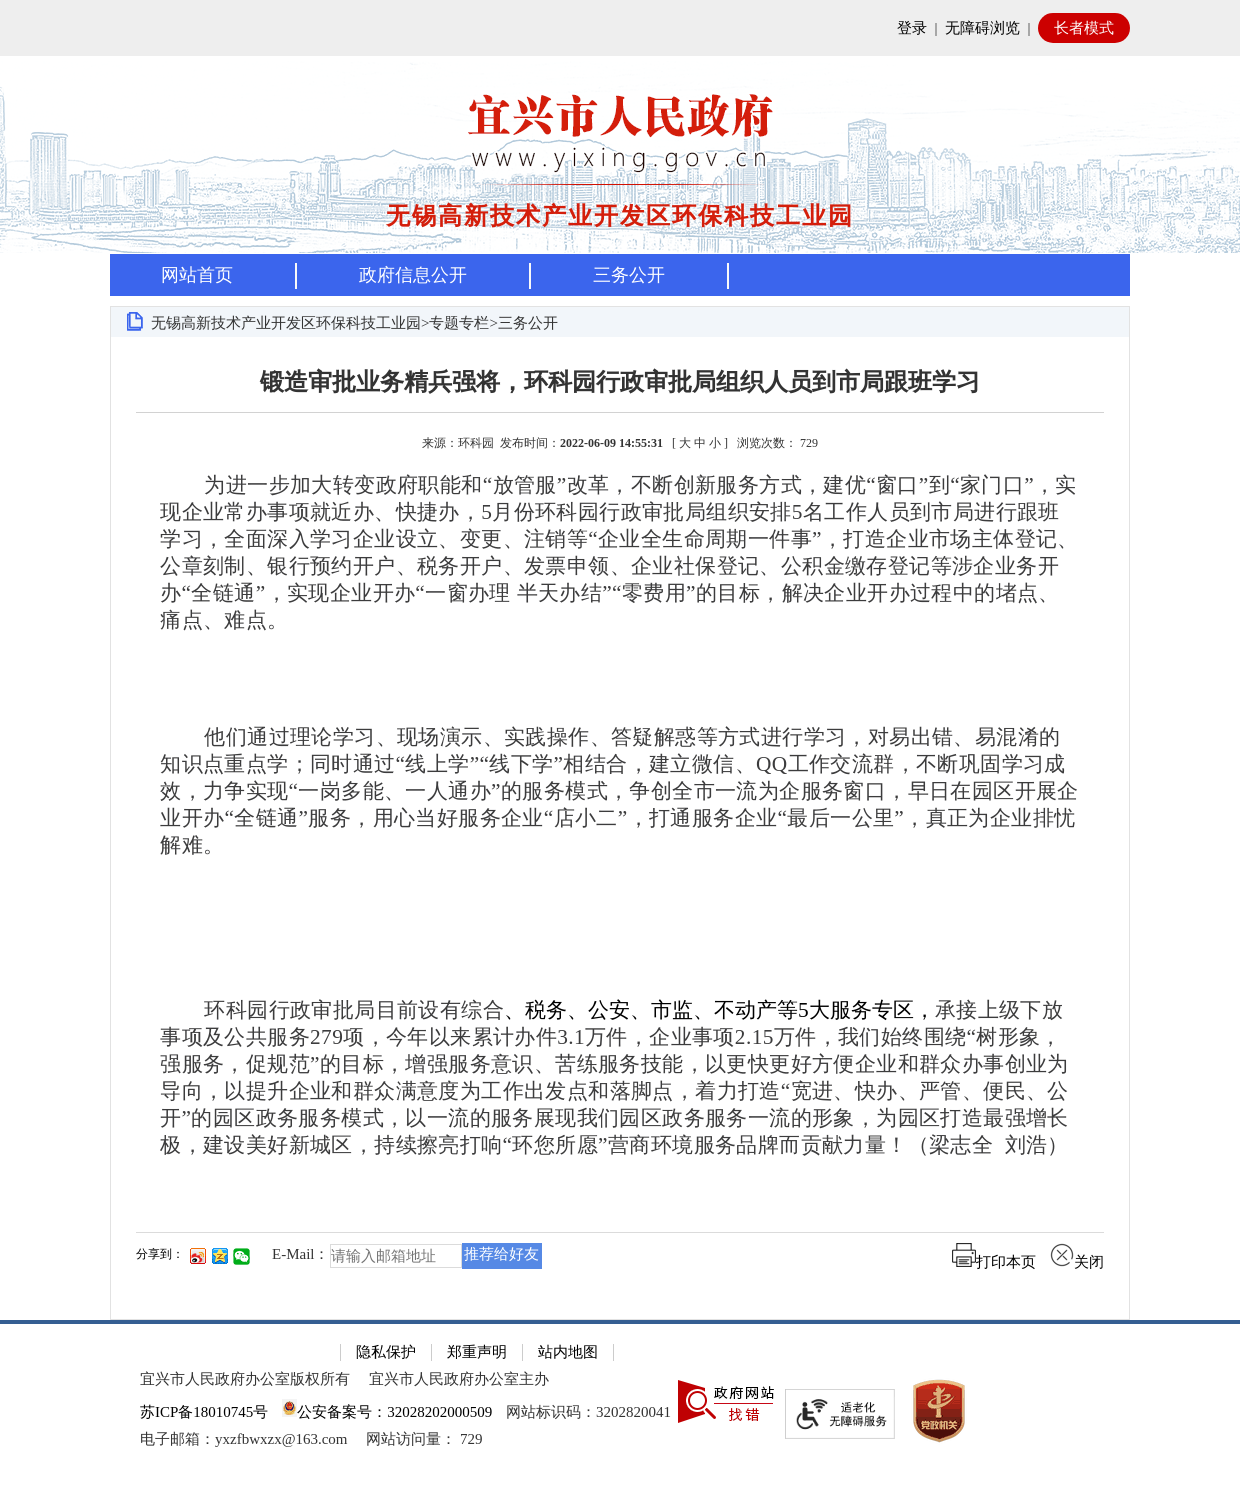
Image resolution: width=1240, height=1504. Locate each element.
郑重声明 (477, 1352)
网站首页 (197, 275)
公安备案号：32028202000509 (387, 1412)
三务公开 (629, 275)
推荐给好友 (501, 1254)
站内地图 (568, 1352)
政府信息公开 (413, 275)
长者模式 (1084, 28)
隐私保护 (386, 1352)
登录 (912, 28)
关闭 (1077, 1262)
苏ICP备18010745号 (204, 1412)
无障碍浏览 (982, 28)
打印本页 (994, 1262)
